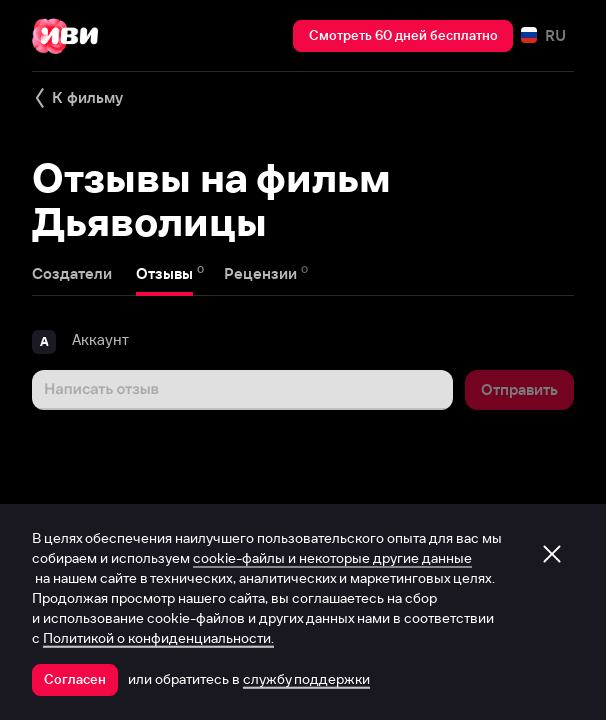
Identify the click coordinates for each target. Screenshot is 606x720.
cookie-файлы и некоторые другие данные (332, 558)
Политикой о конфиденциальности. (158, 638)
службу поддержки (306, 679)
